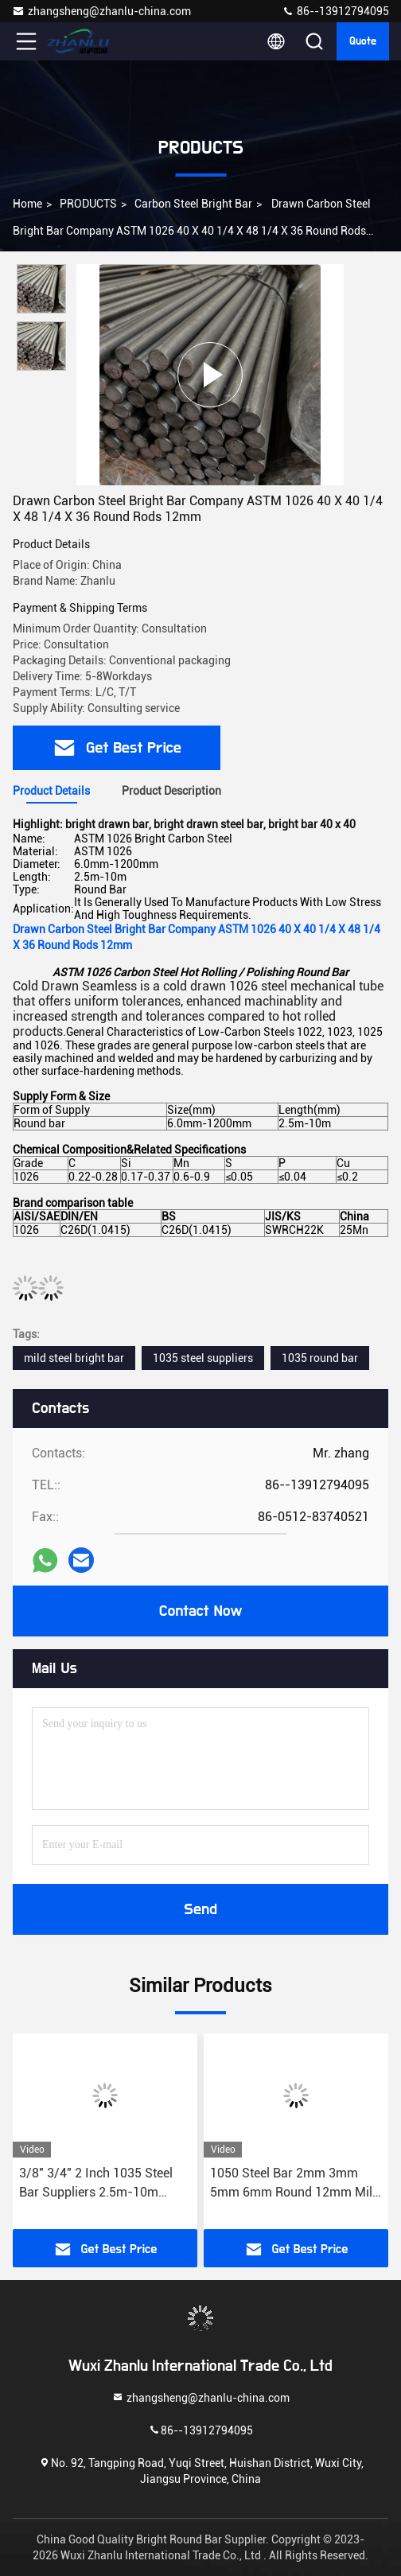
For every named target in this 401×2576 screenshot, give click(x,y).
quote (362, 41)
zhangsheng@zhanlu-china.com (101, 11)
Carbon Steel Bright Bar (193, 203)
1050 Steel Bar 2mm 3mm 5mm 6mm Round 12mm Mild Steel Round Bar (295, 2183)
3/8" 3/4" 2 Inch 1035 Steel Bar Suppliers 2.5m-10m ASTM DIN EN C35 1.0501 (96, 2183)
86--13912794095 (335, 11)
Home (27, 203)
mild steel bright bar (74, 1358)
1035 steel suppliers (203, 1358)
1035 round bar (320, 1358)
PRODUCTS (88, 203)
